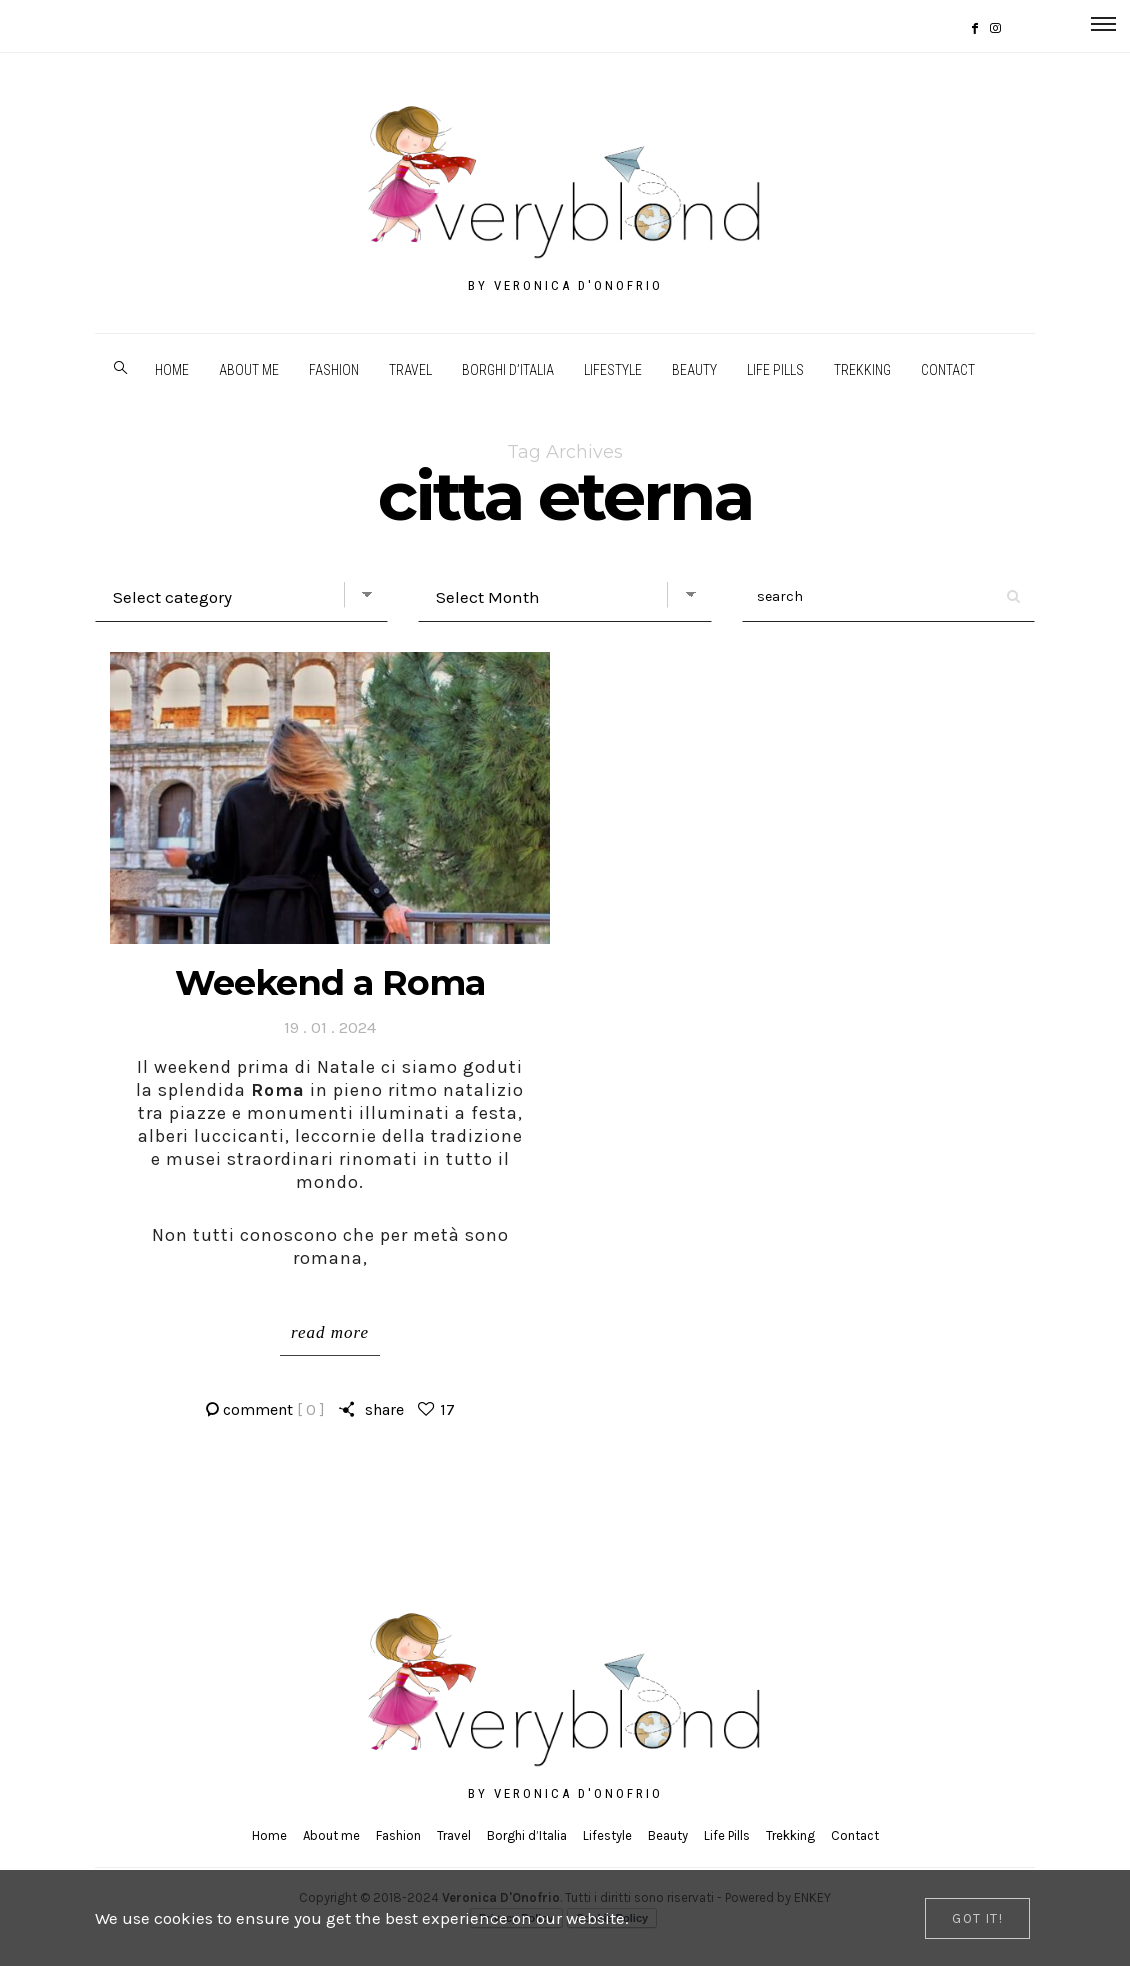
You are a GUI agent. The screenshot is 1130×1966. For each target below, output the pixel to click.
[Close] (977, 1918)
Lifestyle (613, 370)
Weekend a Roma (330, 982)
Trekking (862, 370)
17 (447, 1409)
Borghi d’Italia (508, 370)
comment (274, 1409)
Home (172, 370)
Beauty (694, 370)
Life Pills (775, 370)
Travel (410, 370)
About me (249, 370)
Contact (948, 370)
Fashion (334, 370)
